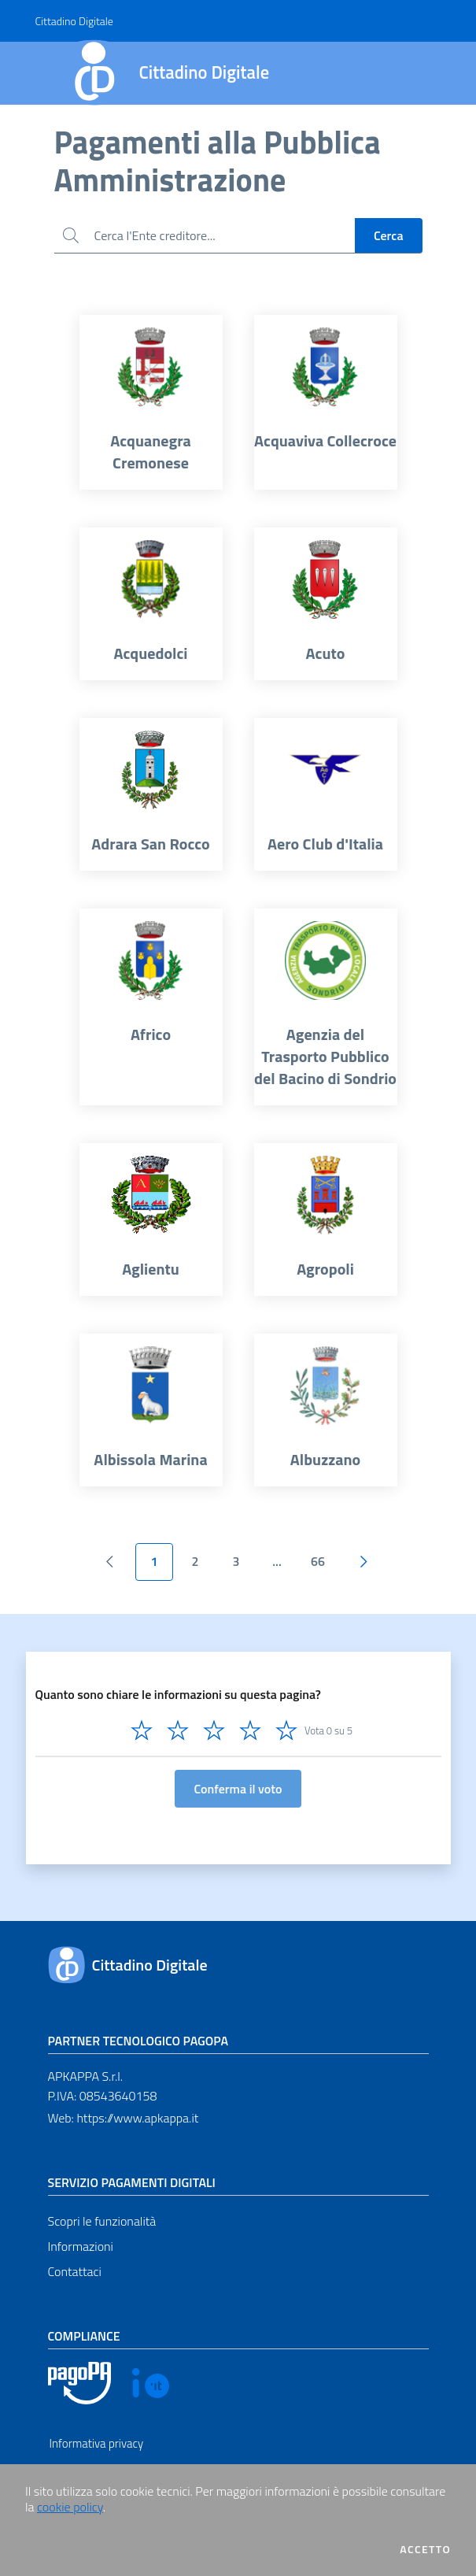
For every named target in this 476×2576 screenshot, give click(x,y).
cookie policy (70, 2506)
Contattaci (74, 2271)
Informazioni (80, 2246)
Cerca (389, 235)
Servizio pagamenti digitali (132, 2182)
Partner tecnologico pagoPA (138, 2040)
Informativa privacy (97, 2443)
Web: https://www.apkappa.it (123, 2117)
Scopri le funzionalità (102, 2220)
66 (318, 1561)
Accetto (425, 2549)
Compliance (84, 2335)
